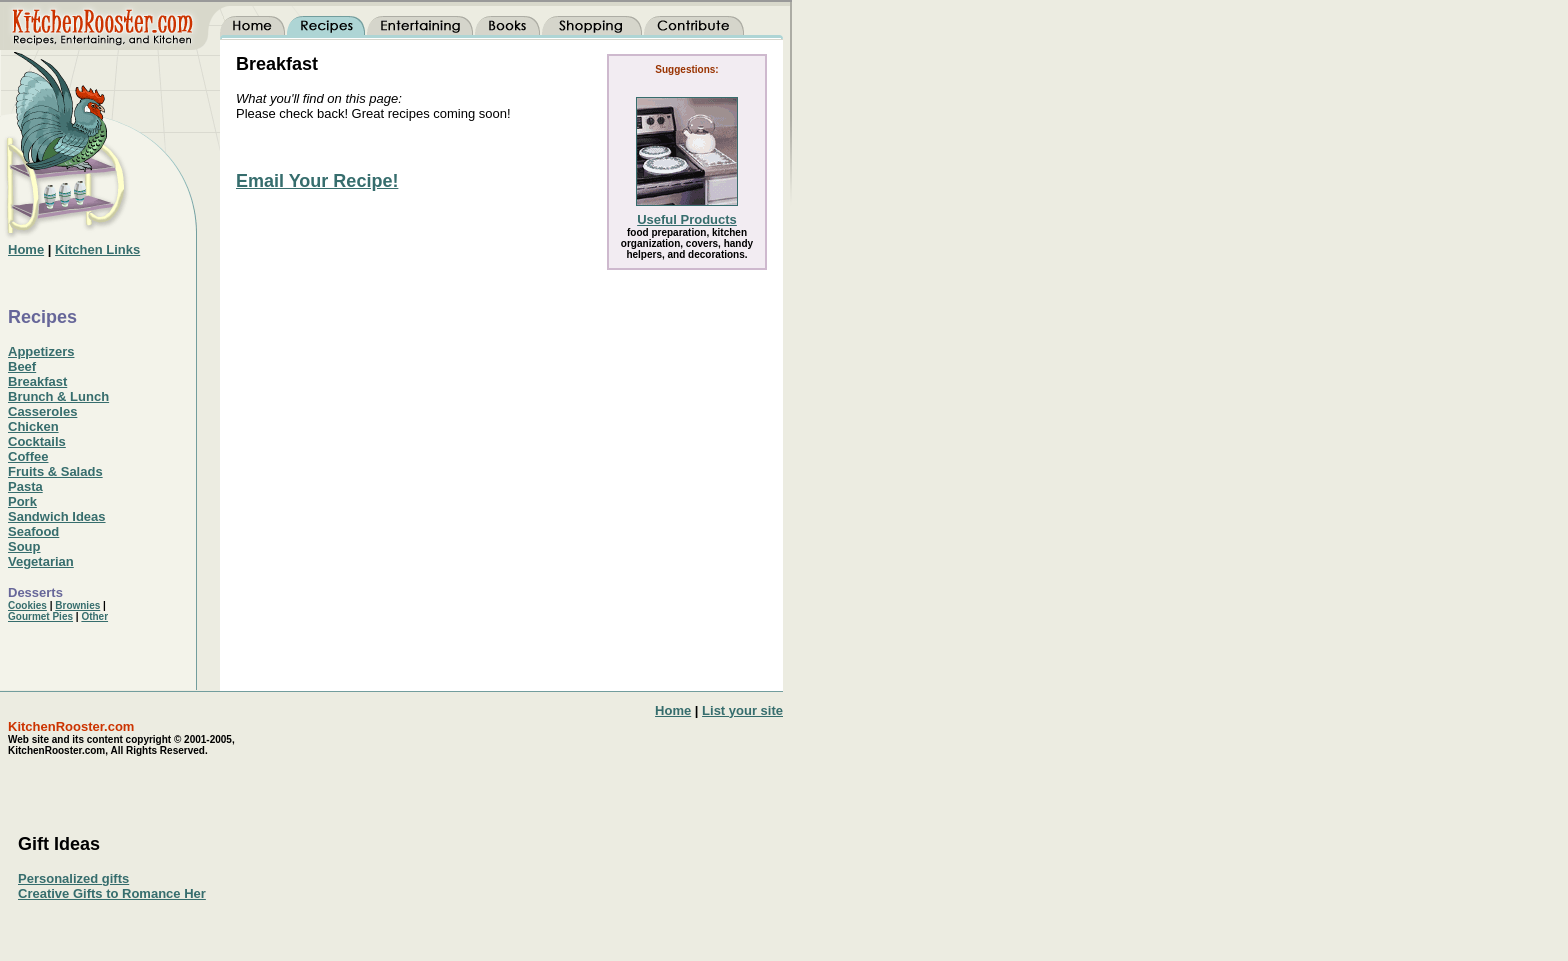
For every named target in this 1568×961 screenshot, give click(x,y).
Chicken (33, 426)
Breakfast (37, 381)
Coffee (28, 456)
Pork (22, 501)
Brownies (77, 605)
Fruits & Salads (55, 471)
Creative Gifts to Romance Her (112, 893)
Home (673, 710)
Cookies (27, 605)
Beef (22, 366)
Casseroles (42, 411)
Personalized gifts (73, 878)
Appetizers (41, 351)
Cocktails (37, 441)
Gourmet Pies (40, 616)
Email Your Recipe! (317, 181)
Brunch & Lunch (58, 396)
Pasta (25, 486)
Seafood (33, 531)
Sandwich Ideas (57, 516)
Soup (24, 546)
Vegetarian (41, 561)
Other (94, 616)
